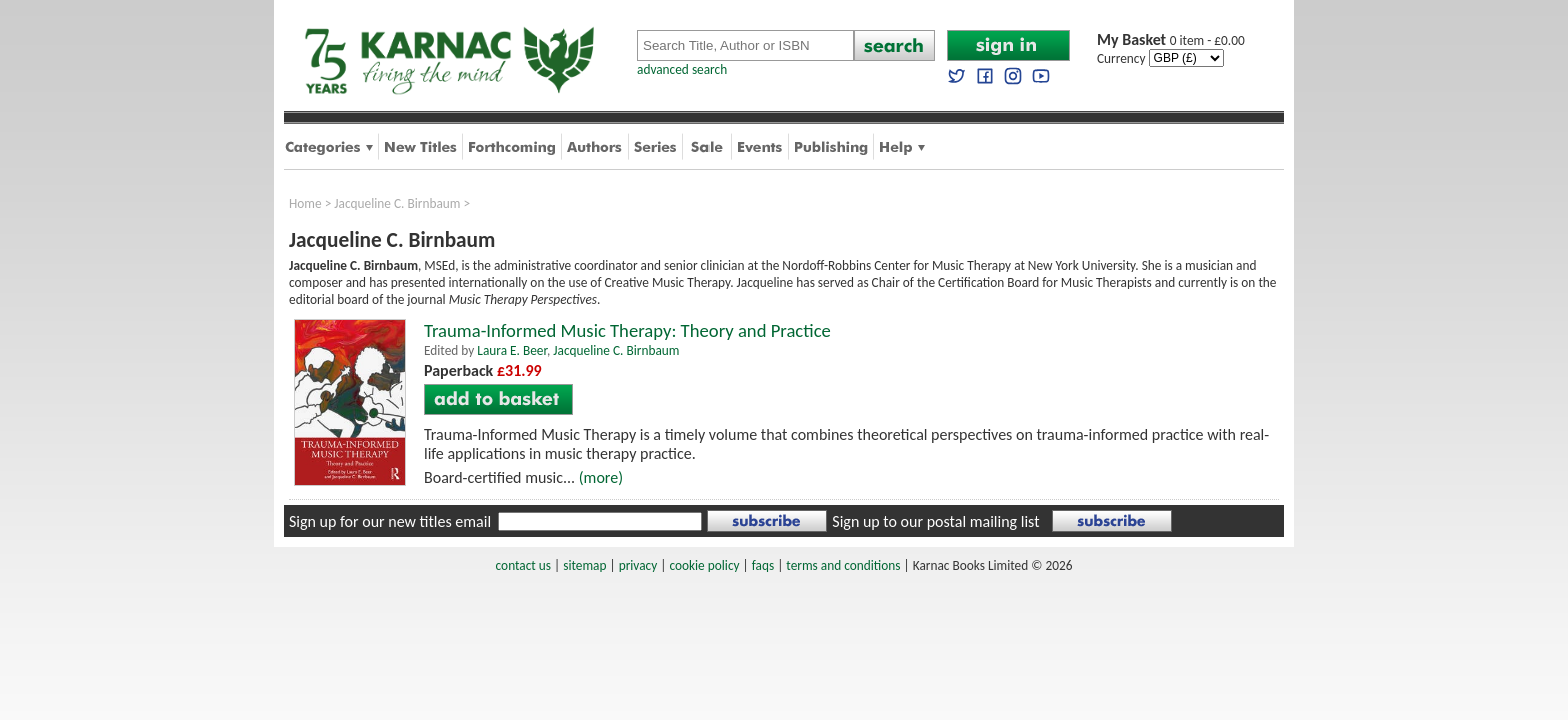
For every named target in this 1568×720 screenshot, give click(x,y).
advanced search (682, 69)
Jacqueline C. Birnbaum (397, 203)
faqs (763, 565)
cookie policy (704, 565)
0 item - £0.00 (1171, 40)
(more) (601, 477)
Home (305, 203)
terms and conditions (843, 565)
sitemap (584, 565)
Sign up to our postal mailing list (935, 521)
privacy (638, 565)
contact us (523, 565)
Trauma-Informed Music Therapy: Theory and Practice (627, 330)
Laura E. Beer (512, 350)
